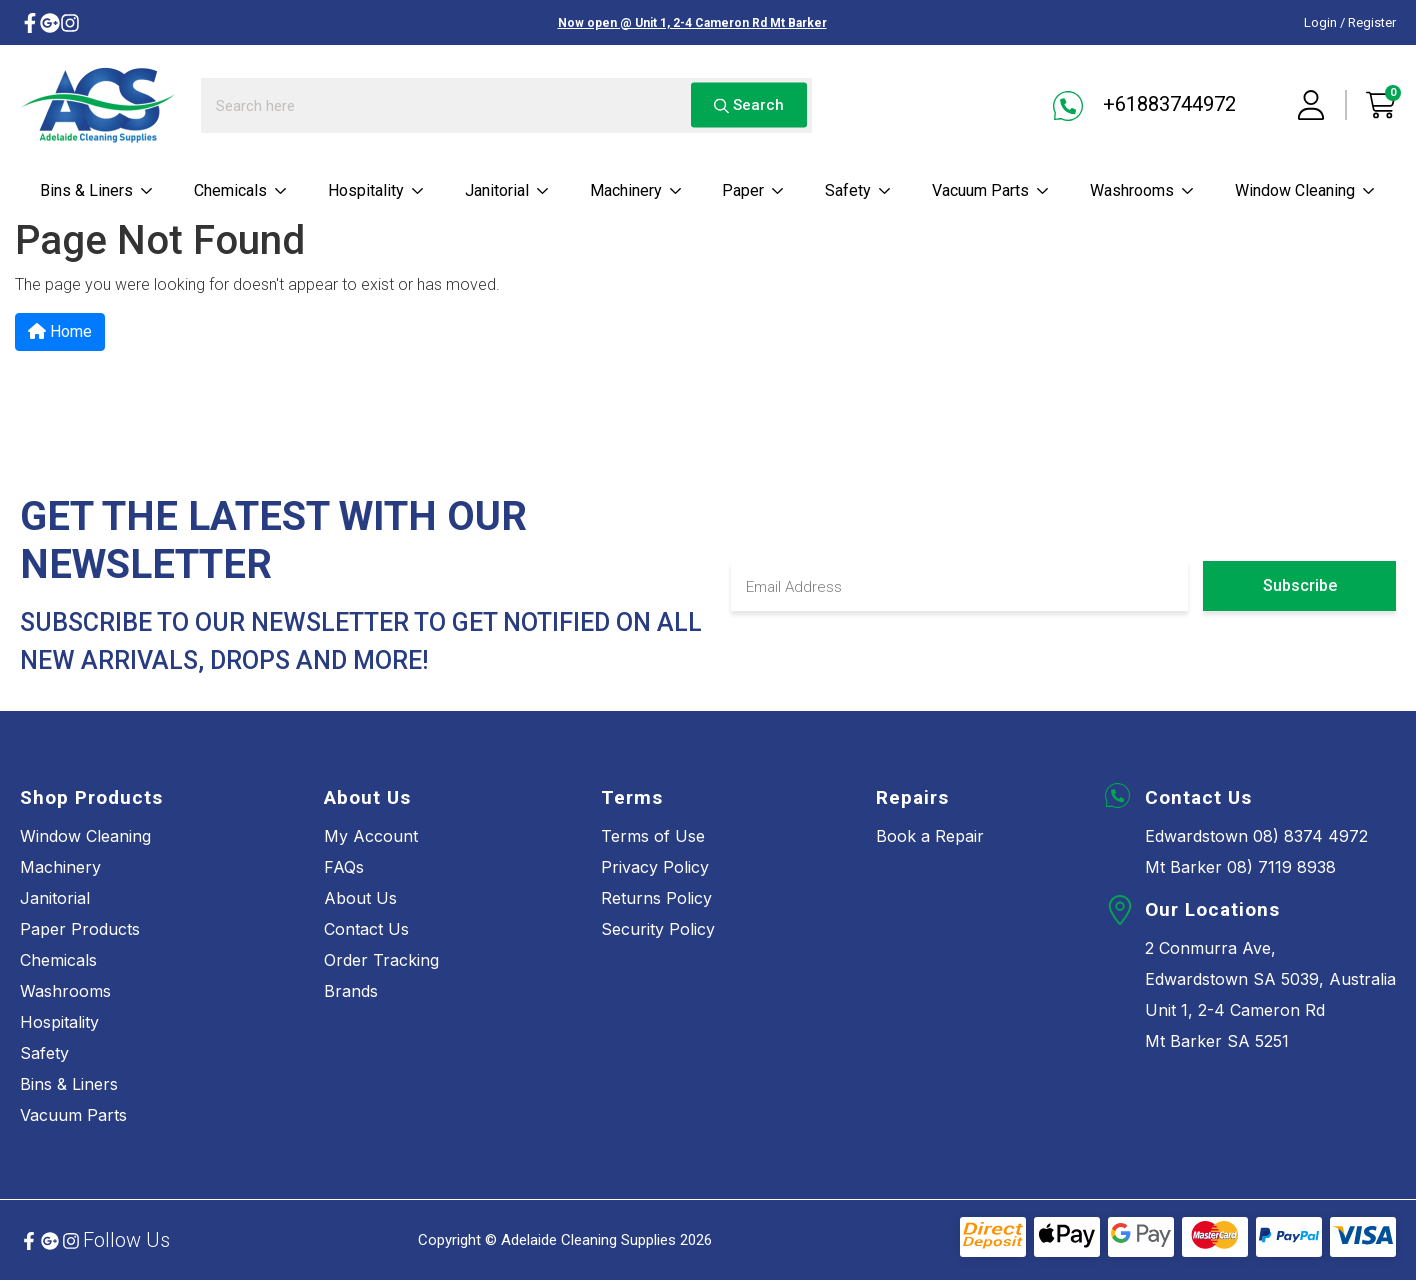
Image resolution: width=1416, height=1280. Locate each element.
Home (60, 331)
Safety (858, 190)
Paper (753, 190)
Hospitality (376, 190)
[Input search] (506, 105)
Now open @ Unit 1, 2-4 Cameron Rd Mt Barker (692, 23)
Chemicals (241, 190)
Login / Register (1350, 22)
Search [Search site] (749, 105)
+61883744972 (1144, 106)
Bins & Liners (97, 190)
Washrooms (1142, 190)
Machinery (636, 190)
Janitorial (507, 190)
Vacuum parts (991, 190)
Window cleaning (1305, 190)
